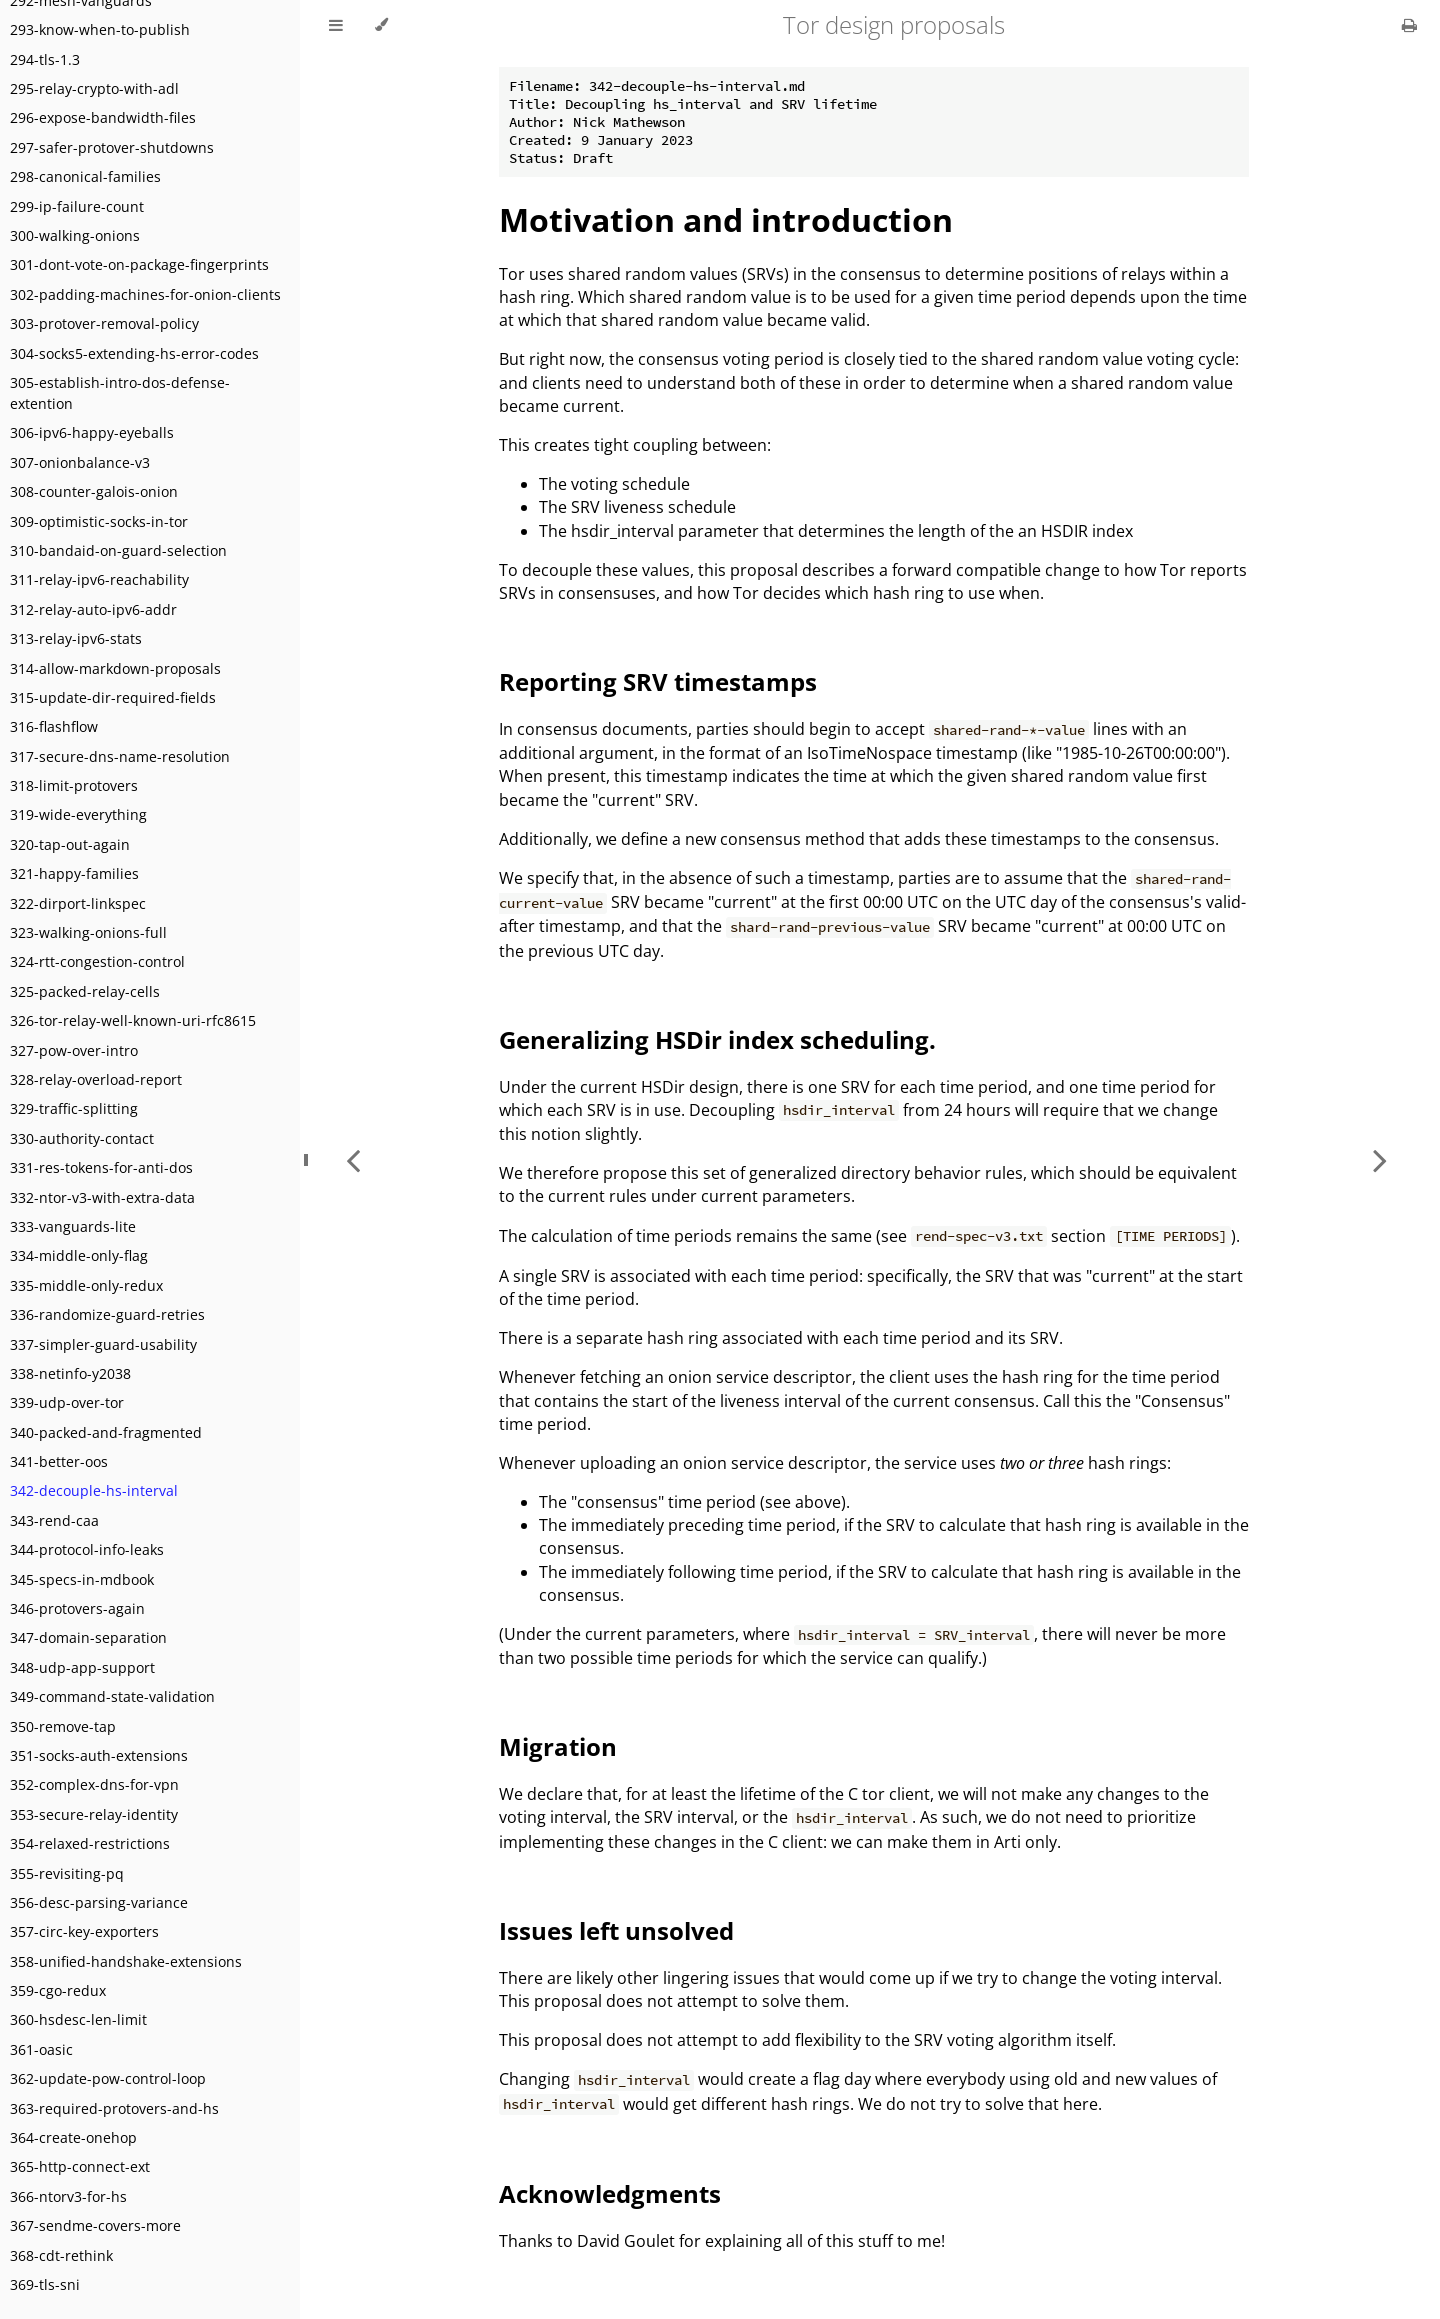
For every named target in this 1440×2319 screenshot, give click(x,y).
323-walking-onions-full (88, 932)
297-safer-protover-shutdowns (112, 147)
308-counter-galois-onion (94, 491)
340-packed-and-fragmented (106, 1432)
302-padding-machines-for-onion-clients (145, 294)
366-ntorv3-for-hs (68, 2196)
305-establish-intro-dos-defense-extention (120, 393)
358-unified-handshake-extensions (126, 1961)
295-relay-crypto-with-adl (94, 88)
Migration (558, 1746)
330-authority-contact (82, 1138)
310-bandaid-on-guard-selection (118, 550)
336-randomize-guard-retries (107, 1314)
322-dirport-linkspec (78, 903)
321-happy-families (74, 873)
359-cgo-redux (58, 1990)
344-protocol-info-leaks (87, 1549)
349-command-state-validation (112, 1696)
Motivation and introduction (726, 219)
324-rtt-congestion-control (97, 961)
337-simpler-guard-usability (103, 1344)
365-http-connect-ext (80, 2166)
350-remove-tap (63, 1726)
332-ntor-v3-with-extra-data (102, 1197)
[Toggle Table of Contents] (336, 25)
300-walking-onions (75, 235)
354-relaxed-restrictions (90, 1843)
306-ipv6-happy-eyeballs (92, 432)
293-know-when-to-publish (100, 29)
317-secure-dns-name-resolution (120, 756)
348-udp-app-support (82, 1667)
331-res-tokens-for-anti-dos (101, 1167)
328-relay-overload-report (96, 1079)
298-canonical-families (85, 176)
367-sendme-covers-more (95, 2225)
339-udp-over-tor (67, 1402)
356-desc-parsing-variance (99, 1902)
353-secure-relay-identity (94, 1814)
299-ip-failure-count (77, 206)
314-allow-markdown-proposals (115, 668)
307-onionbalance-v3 (80, 462)
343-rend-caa (54, 1520)
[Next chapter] (1380, 1159)
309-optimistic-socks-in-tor (99, 521)
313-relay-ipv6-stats (76, 638)
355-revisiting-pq (67, 1873)
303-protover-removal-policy (104, 323)
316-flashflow (54, 726)
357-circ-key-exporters (84, 1931)
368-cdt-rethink (61, 2255)
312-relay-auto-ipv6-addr (93, 609)
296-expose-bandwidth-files (103, 117)
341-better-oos (59, 1461)
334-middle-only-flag (79, 1255)
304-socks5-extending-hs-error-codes (134, 353)
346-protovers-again (77, 1608)
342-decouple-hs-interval (94, 1490)
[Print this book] (1409, 25)
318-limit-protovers (74, 785)
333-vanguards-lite (73, 1226)
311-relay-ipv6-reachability (99, 579)
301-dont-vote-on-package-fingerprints (139, 264)
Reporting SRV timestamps (658, 681)
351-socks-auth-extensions (99, 1755)
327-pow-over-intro (74, 1050)
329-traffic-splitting (74, 1108)
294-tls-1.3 (45, 59)
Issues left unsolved (616, 1930)
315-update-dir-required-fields (113, 697)
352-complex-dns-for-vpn (94, 1784)
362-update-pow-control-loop (108, 2078)
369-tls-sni (45, 2284)
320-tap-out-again (70, 844)
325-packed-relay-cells (85, 991)
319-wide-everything (78, 814)
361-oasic (41, 2049)
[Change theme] (381, 25)
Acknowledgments (610, 2193)
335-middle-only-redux (86, 1285)
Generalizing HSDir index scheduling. (717, 1039)
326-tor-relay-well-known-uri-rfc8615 (133, 1020)
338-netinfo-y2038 (70, 1373)
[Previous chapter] (353, 1159)
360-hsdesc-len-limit (78, 2019)
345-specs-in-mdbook (82, 1579)
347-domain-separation (88, 1637)
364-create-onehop (73, 2137)
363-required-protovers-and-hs (114, 2108)
